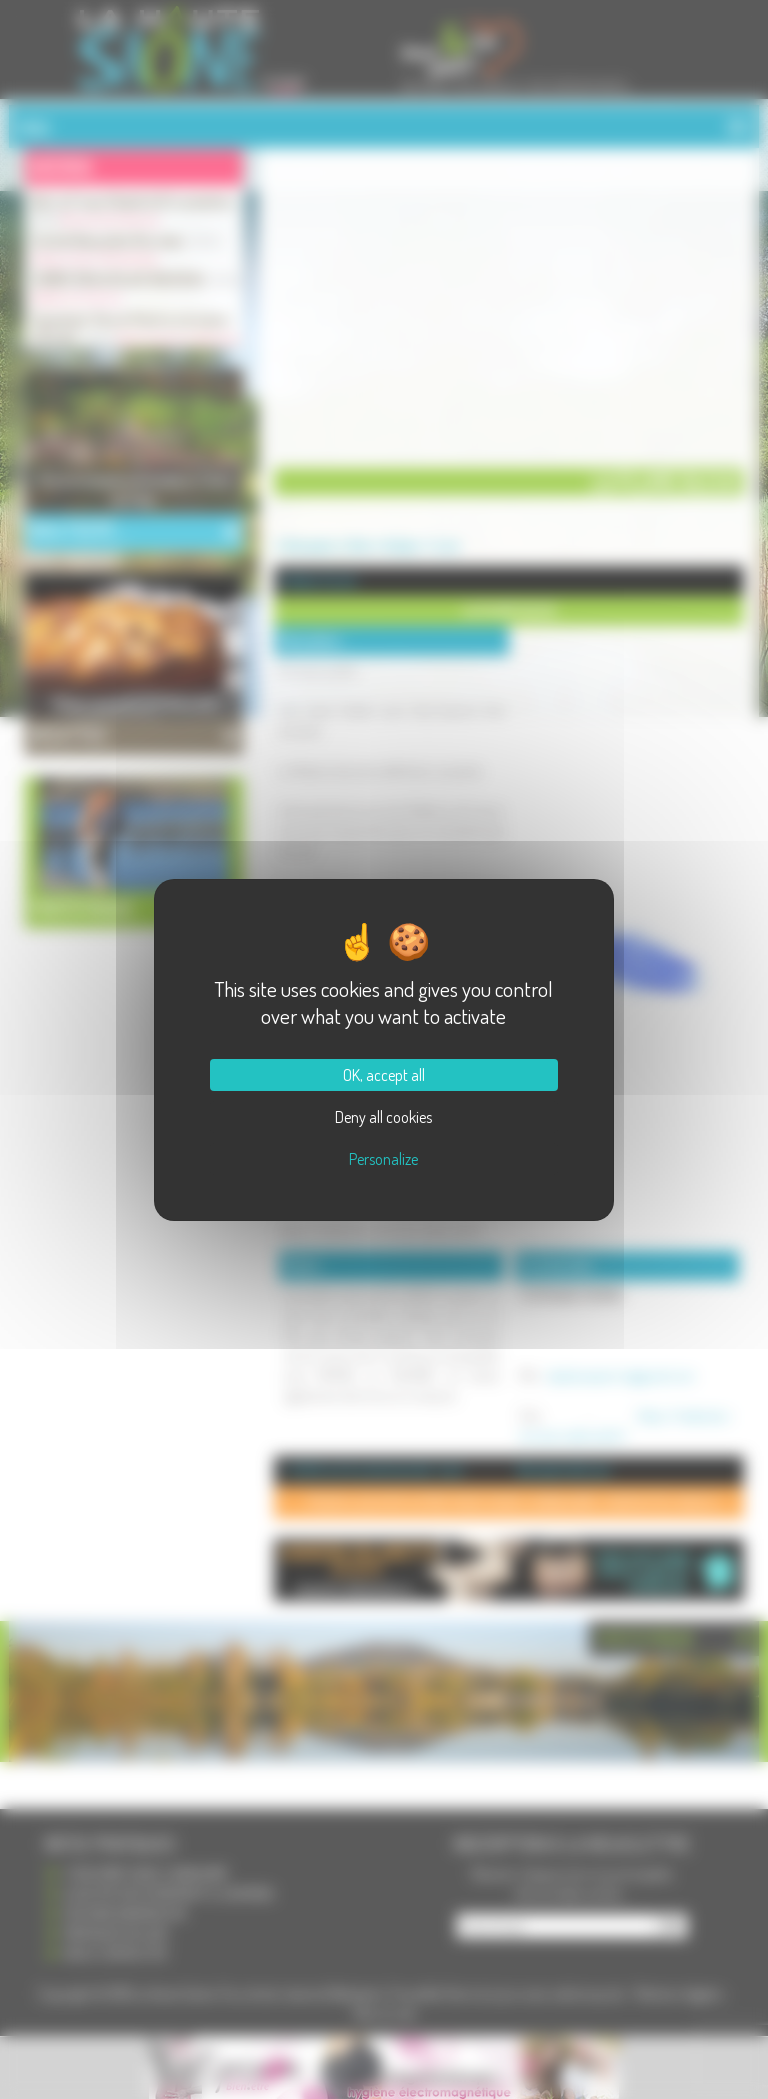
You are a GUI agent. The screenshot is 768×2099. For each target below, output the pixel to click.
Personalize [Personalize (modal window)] (383, 1159)
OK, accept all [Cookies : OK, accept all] (384, 1075)
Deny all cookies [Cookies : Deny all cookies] (383, 1117)
